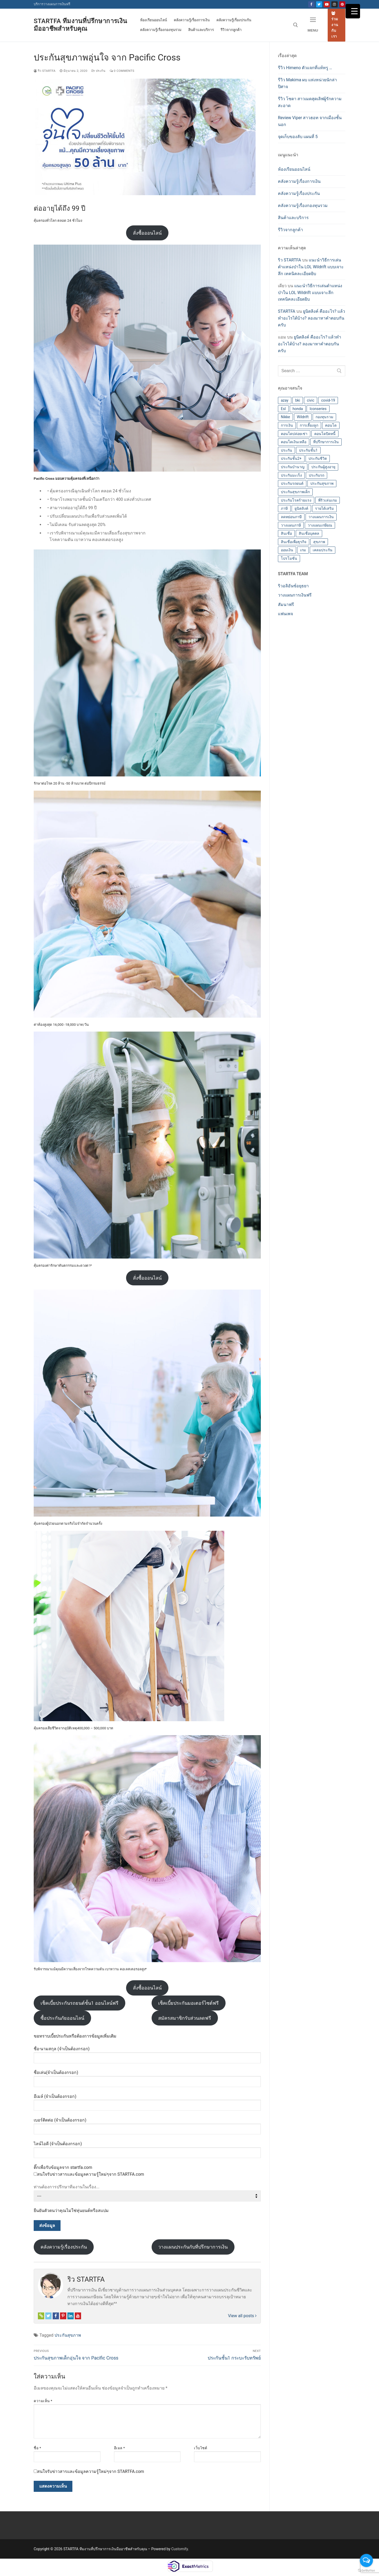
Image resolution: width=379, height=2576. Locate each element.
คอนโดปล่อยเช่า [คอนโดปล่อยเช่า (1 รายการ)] (294, 434)
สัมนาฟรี (286, 604)
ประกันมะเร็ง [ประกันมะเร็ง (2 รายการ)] (291, 475)
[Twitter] (319, 4)
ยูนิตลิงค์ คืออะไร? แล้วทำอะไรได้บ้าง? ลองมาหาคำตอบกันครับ (311, 318)
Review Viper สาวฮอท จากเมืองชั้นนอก (310, 121)
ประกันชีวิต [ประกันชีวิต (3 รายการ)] (317, 458)
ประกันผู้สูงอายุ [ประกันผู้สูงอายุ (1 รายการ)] (323, 467)
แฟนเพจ (285, 613)
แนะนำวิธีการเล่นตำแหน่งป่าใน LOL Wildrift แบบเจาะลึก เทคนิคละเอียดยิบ (311, 266)
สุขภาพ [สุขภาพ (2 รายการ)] (319, 542)
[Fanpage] (311, 4)
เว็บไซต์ (200, 2448)
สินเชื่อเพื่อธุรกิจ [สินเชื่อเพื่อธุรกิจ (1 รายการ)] (293, 542)
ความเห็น (43, 2401)
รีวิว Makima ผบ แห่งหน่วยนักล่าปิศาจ (307, 83)
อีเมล (119, 2448)
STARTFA (286, 311)
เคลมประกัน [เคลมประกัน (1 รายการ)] (322, 550)
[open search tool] (295, 25)
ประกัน (98, 71)
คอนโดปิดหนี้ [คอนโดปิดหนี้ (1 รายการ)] (325, 434)
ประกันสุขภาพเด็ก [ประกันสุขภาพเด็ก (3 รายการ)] (295, 492)
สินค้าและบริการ (293, 217)
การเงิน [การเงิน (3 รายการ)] (287, 425)
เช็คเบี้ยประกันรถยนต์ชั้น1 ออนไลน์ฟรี (79, 2003)
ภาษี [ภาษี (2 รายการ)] (284, 508)
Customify (179, 2549)
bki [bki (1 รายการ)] (297, 400)
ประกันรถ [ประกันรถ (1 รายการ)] (316, 475)
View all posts (242, 2315)
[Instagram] (334, 4)
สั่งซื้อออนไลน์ (147, 233)
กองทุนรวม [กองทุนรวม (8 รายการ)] (324, 417)
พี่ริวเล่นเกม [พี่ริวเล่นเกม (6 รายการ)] (327, 500)
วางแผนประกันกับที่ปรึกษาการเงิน (193, 2247)
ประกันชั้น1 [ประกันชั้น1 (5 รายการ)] (308, 450)
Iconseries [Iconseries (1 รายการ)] (318, 409)
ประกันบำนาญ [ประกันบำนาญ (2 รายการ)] (293, 467)
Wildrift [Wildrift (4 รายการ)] (303, 417)
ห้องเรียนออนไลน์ (294, 169)
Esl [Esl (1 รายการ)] (283, 409)
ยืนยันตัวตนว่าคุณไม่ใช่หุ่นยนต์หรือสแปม (71, 2210)
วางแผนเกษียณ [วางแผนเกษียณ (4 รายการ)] (320, 525)
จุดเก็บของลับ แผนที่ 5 (298, 136)
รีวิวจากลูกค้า (290, 229)
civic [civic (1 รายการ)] (310, 400)
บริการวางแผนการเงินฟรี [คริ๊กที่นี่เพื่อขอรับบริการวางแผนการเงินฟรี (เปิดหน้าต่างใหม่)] (52, 4)
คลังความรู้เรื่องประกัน (64, 2247)
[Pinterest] (342, 4)
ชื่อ (37, 2448)
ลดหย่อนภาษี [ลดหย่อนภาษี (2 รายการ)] (291, 517)
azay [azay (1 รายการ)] (284, 400)
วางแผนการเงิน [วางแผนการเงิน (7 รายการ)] (321, 517)
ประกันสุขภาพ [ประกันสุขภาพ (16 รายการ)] (321, 483)
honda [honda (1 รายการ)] (298, 409)
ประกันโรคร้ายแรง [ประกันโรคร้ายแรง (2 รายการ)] (296, 500)
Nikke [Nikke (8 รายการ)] (285, 417)
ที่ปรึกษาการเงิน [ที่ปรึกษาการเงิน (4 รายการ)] (326, 442)
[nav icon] (313, 25)
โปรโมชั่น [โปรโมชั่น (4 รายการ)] (289, 558)
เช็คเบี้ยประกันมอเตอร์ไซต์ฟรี (188, 2003)
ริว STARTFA (45, 71)
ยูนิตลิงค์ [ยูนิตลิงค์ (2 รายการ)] (301, 508)
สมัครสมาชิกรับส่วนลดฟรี (184, 2018)
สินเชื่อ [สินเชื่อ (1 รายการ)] (286, 533)
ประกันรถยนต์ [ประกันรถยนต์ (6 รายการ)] (292, 483)
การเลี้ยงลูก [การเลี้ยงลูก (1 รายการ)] (309, 425)
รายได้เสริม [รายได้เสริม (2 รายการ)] (324, 508)
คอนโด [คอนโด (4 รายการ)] (331, 425)
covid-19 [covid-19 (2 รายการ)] (328, 400)
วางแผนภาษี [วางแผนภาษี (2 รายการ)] (291, 525)
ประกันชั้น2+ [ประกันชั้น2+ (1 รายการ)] (291, 458)
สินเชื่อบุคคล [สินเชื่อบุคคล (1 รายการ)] (309, 533)
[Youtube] (327, 4)
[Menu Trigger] (353, 11)
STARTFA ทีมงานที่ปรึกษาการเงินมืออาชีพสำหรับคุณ (80, 24)
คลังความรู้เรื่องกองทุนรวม (303, 205)
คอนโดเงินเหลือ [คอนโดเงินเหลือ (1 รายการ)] (293, 442)
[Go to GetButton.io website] (366, 2570)
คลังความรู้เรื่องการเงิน (299, 181)
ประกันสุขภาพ (67, 2335)
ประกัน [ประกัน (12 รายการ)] (286, 450)
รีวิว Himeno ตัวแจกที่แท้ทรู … (305, 67)
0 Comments (122, 71)
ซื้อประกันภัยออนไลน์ (62, 2018)
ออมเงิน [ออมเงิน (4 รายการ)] (287, 550)
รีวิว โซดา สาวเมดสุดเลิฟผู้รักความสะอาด (310, 102)
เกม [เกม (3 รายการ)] (303, 550)
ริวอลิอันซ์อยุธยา (293, 585)
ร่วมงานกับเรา (334, 25)
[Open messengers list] (366, 2560)
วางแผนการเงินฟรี (295, 595)
